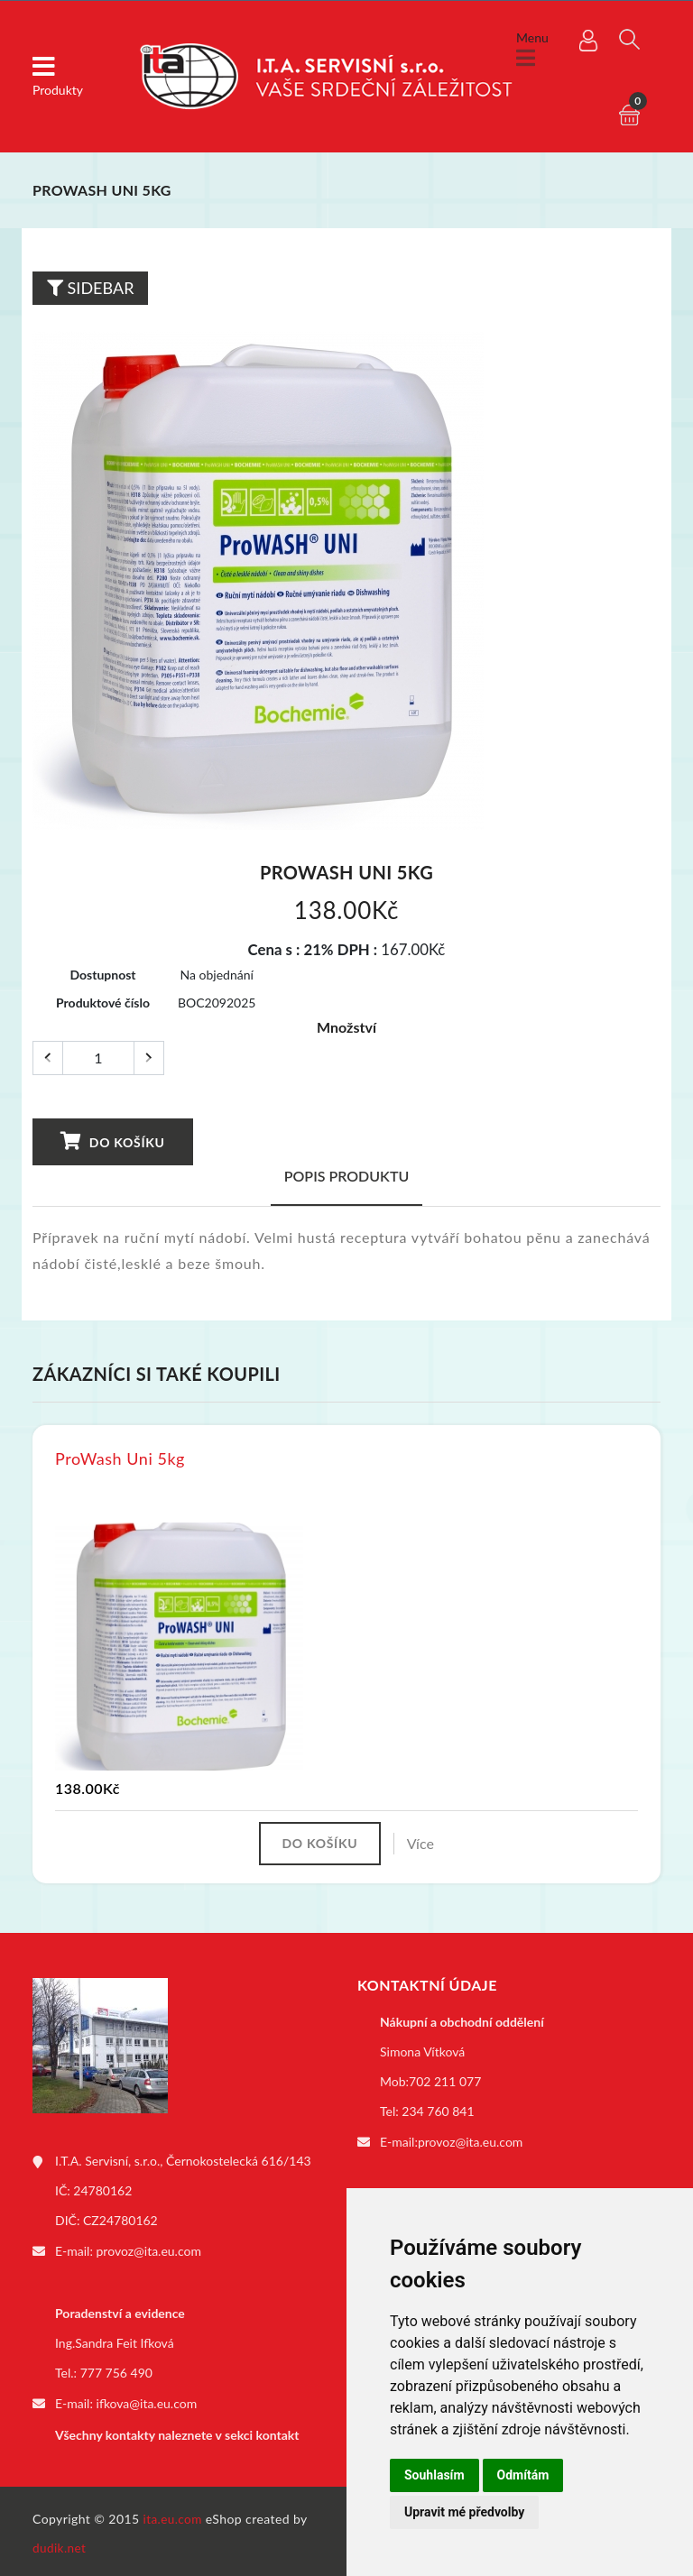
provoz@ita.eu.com (149, 2251)
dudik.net (60, 2543)
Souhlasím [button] (434, 2475)
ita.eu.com (173, 2514)
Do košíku (111, 1141)
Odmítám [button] (523, 2475)
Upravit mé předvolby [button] (464, 2512)
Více (425, 1844)
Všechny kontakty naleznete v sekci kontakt (177, 2432)
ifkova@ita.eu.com (147, 2402)
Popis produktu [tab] (347, 1175)
